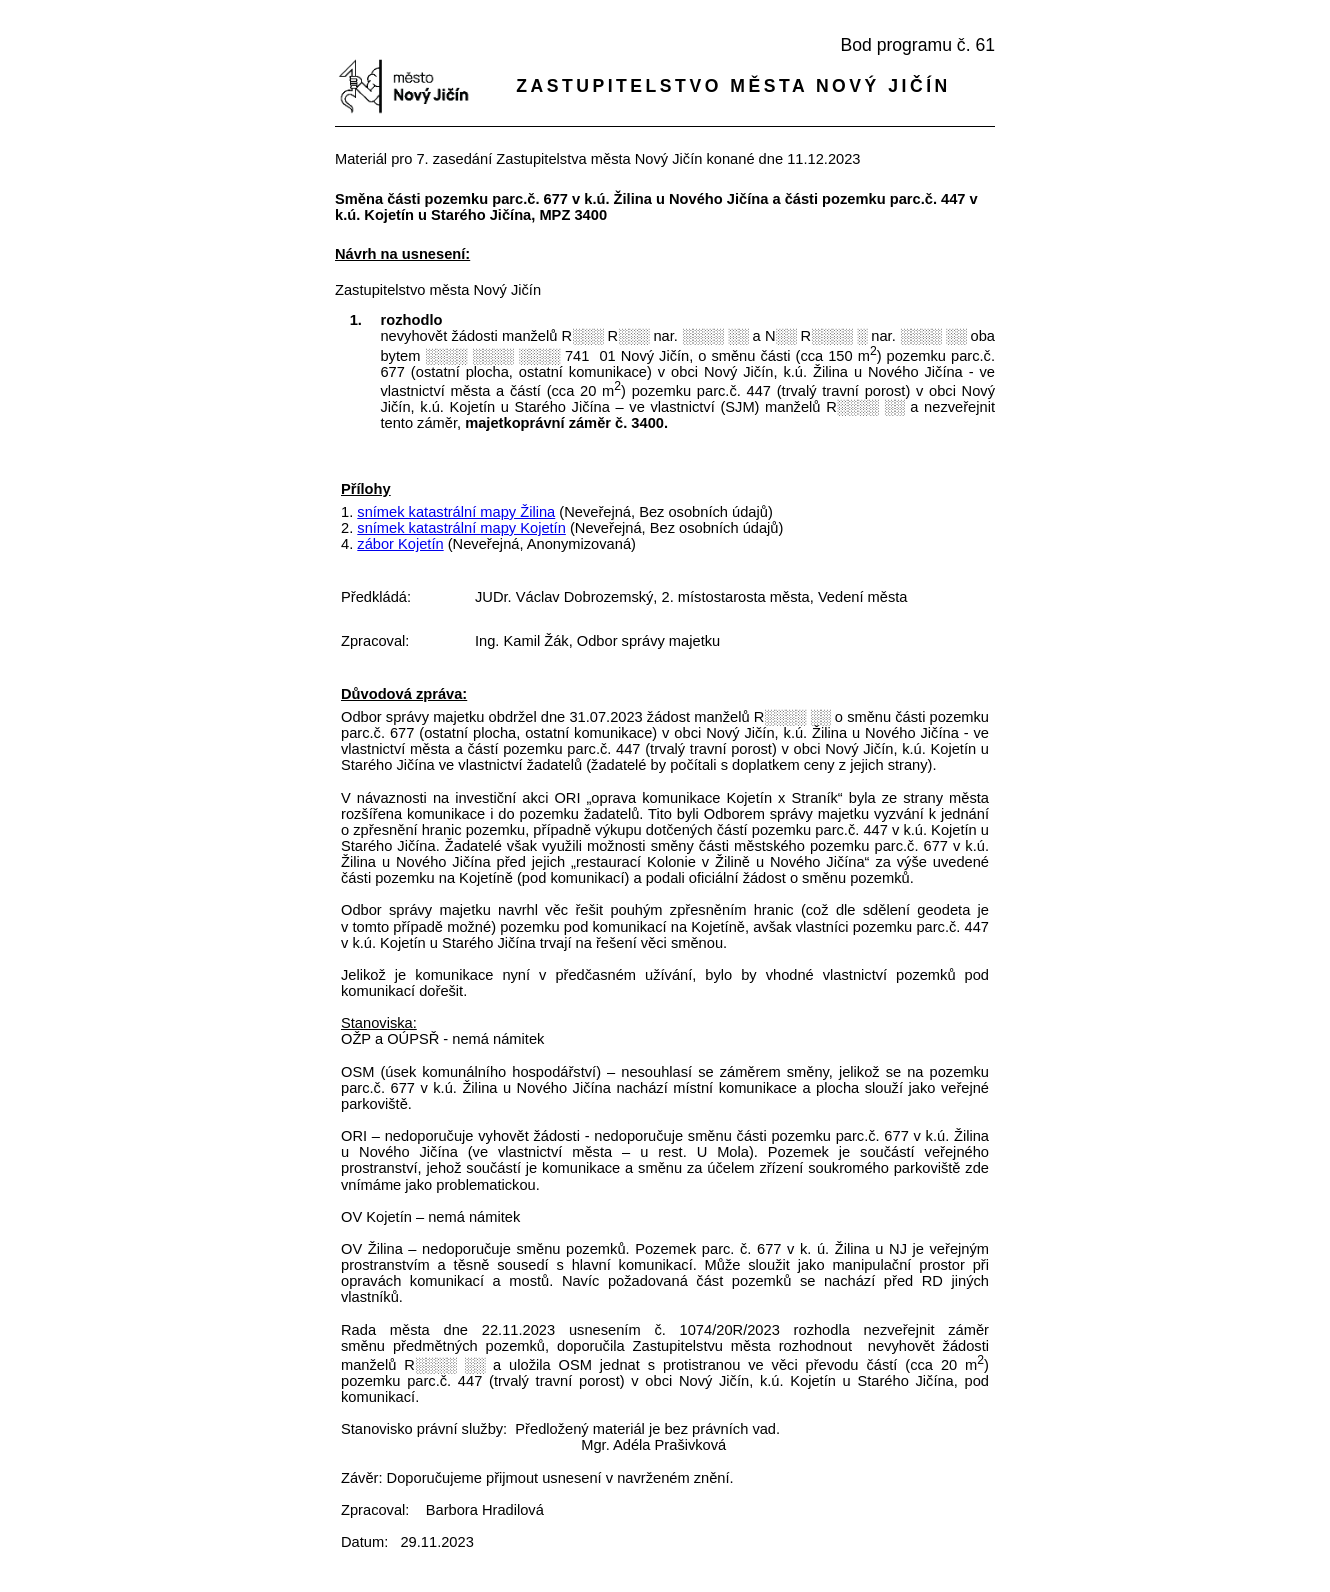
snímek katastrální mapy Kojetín (461, 528)
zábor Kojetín (400, 544)
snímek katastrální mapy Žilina (456, 512)
